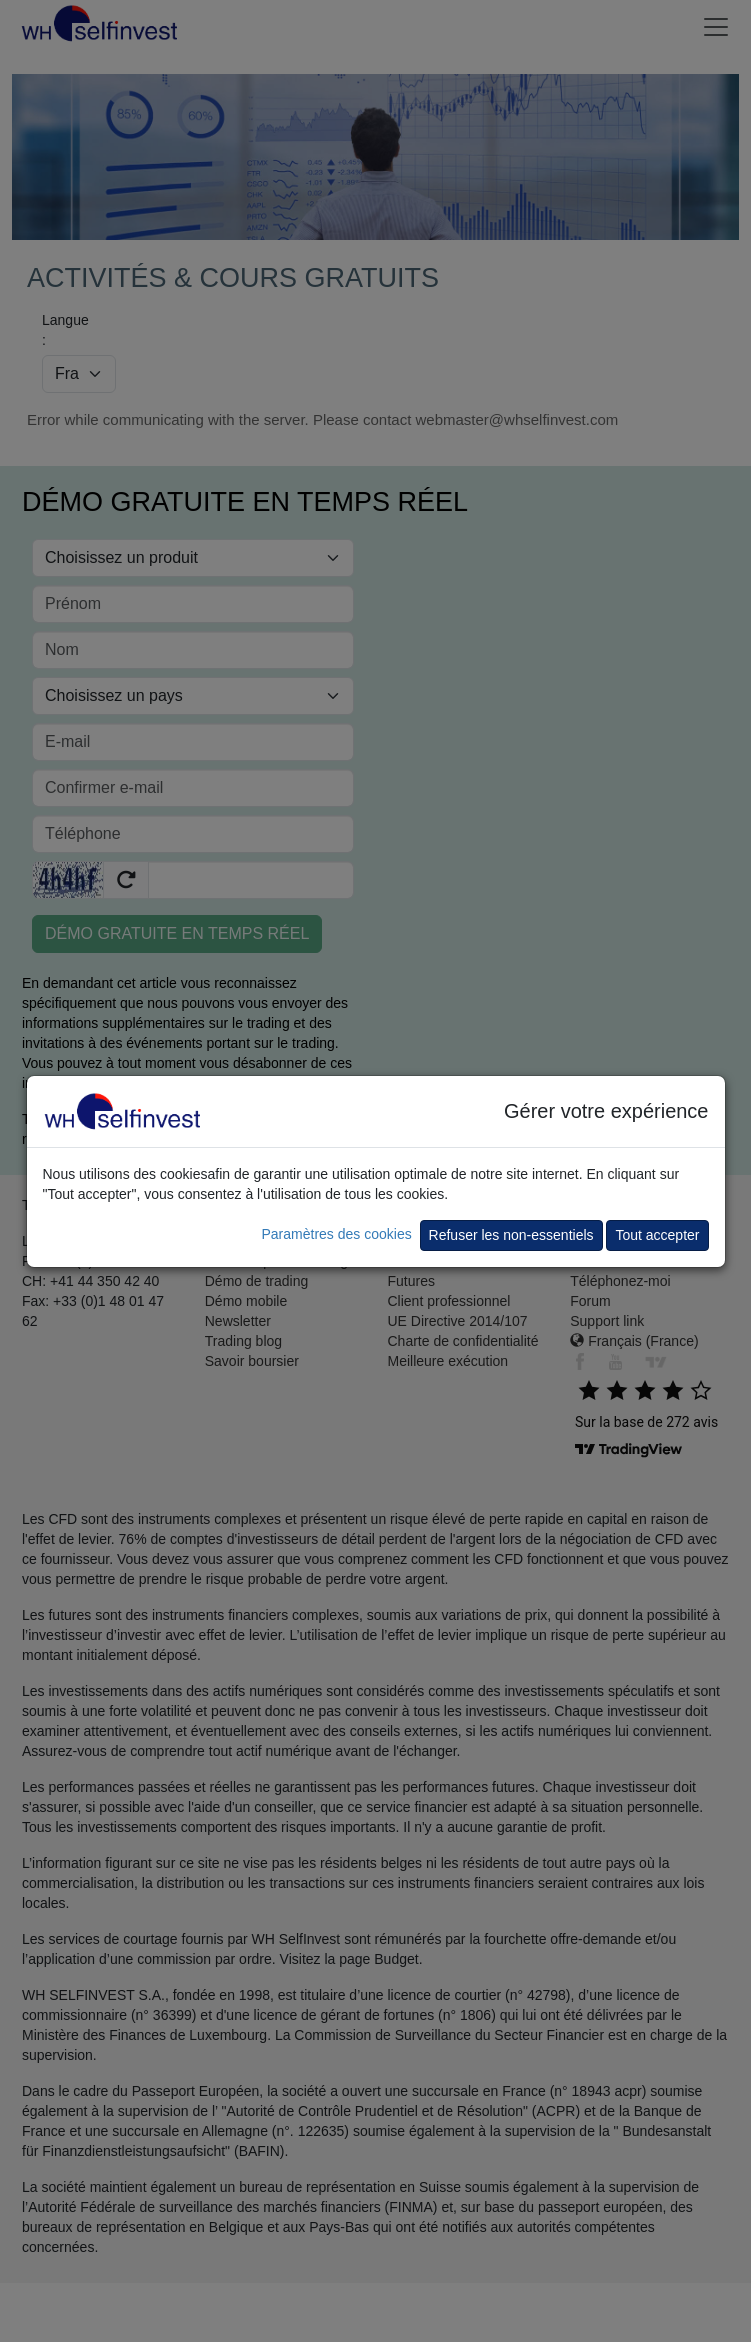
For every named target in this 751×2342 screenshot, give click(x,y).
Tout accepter (657, 1235)
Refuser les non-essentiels (511, 1235)
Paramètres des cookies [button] (336, 1234)
